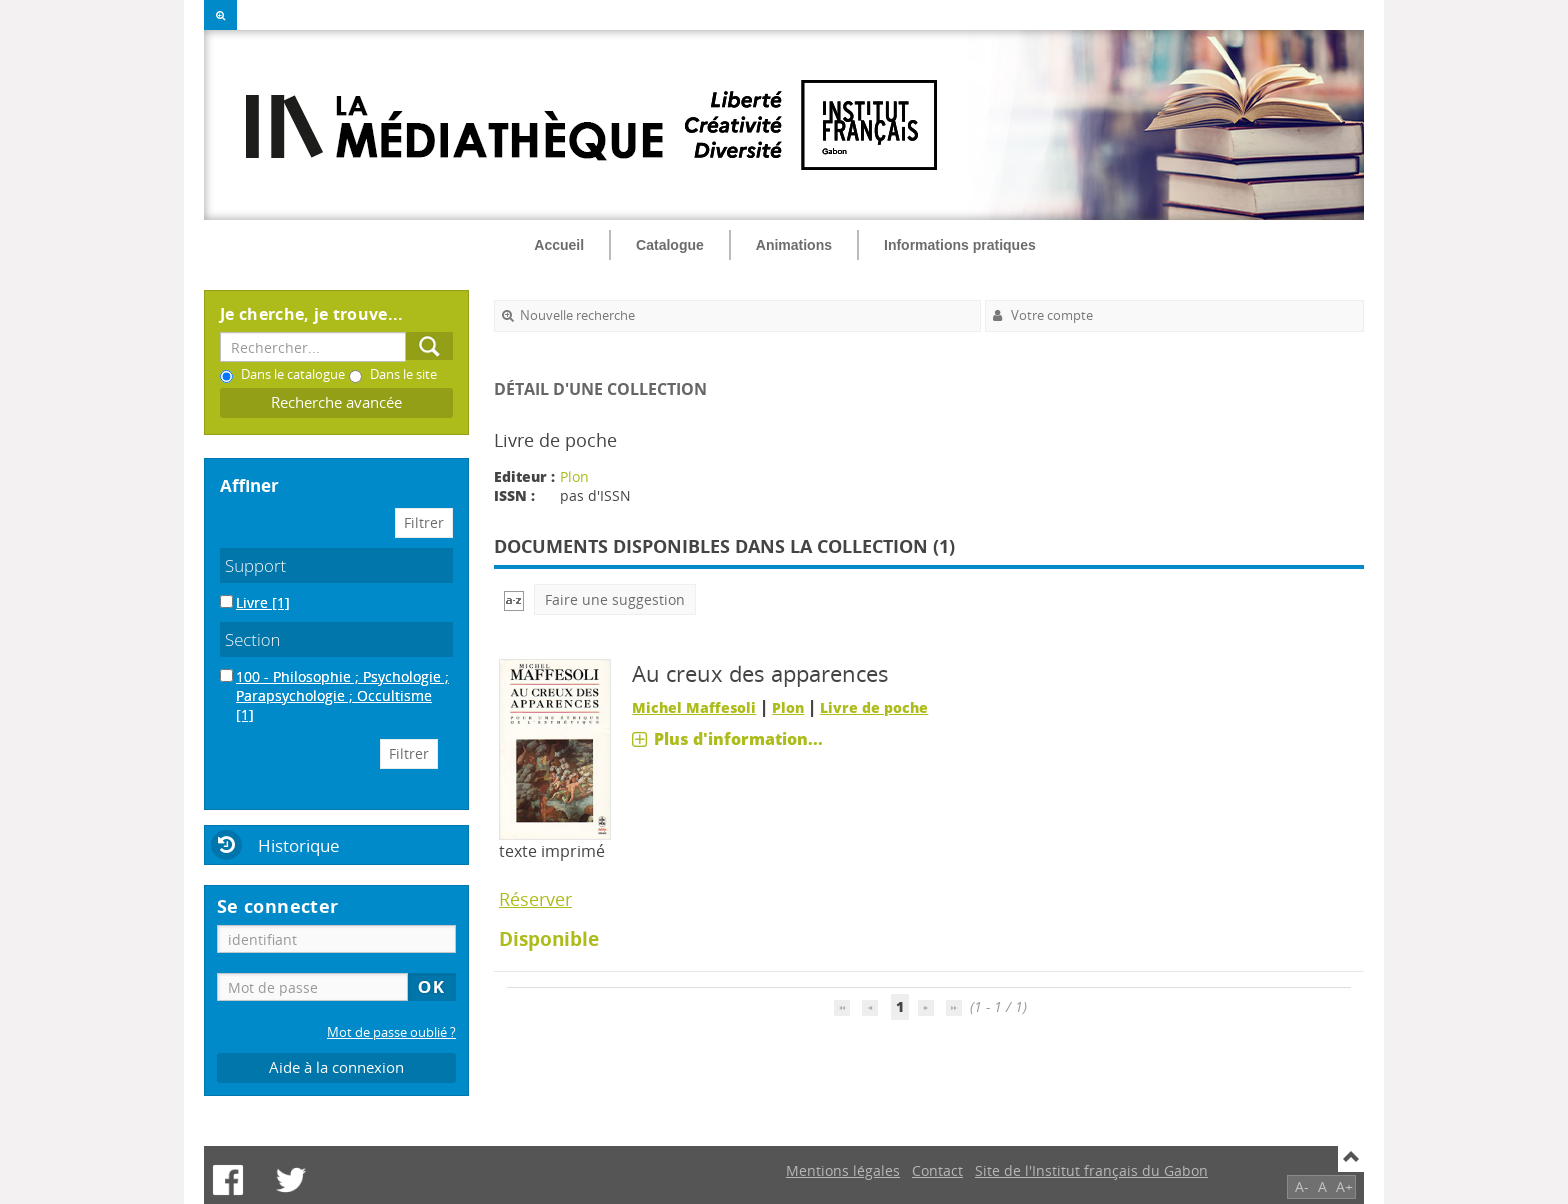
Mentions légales (843, 1170)
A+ (1344, 1186)
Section (253, 639)
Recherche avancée (336, 402)
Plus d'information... (738, 739)
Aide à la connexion (336, 1067)
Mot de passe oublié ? (391, 1032)
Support (255, 565)
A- (1302, 1186)
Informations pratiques (960, 245)
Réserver (535, 899)
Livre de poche (874, 707)
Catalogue (670, 245)
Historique (299, 845)
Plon (574, 476)
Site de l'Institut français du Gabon (1091, 1170)
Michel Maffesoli (694, 707)
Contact (937, 1170)
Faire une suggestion (615, 599)
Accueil (559, 245)
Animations (794, 245)
